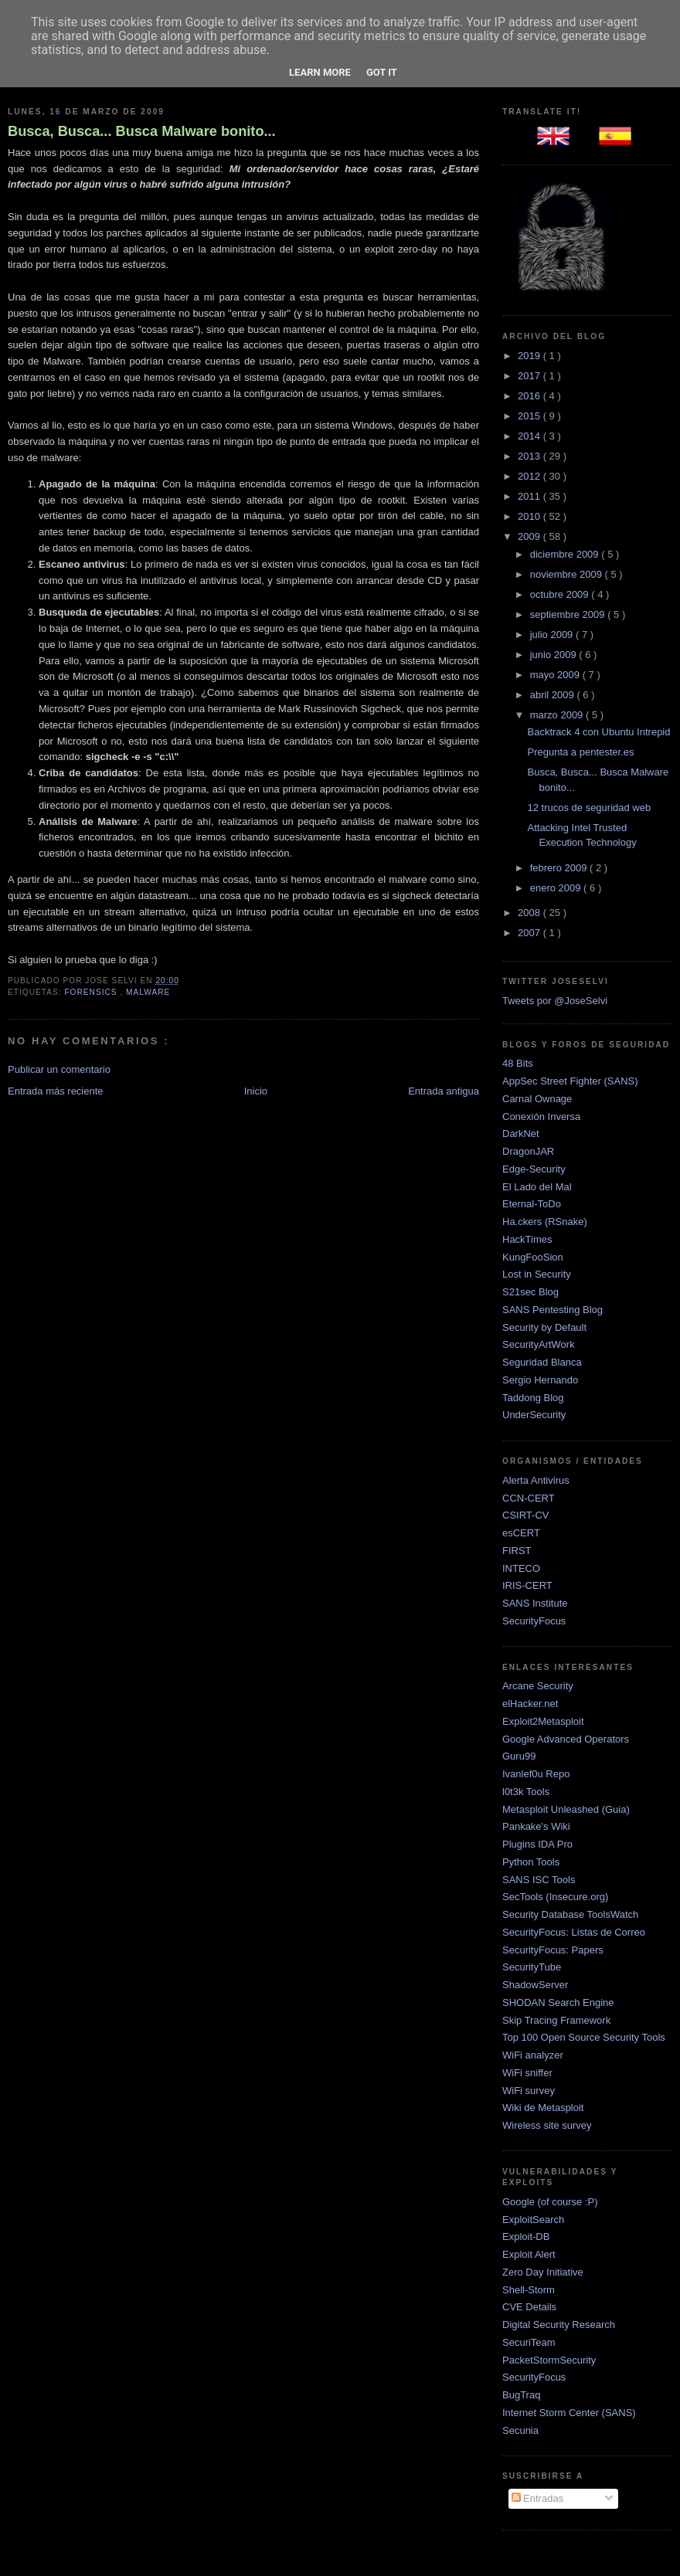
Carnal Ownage (537, 1099)
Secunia (520, 2430)
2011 (530, 496)
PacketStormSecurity (549, 2360)
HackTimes (527, 1239)
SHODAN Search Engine (558, 2002)
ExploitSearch (533, 2219)
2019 (530, 355)
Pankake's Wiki (536, 1826)
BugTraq (521, 2395)
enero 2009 (556, 888)
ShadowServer (535, 1985)
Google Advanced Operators (565, 1739)
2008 (530, 912)
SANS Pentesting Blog (552, 1309)
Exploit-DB (525, 2236)
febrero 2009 (560, 868)
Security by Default (544, 1327)
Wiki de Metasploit (542, 2107)
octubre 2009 (561, 594)
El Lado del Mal (537, 1187)
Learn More (320, 72)
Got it (381, 72)
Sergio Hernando (540, 1380)
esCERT (521, 1533)
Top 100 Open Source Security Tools (583, 2037)
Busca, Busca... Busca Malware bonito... (142, 131)
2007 (530, 932)
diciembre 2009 (566, 554)
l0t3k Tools (525, 1791)
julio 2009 (553, 634)
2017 (530, 376)
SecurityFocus (534, 1621)
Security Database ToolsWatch (570, 1914)
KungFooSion (532, 1257)
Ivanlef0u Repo (536, 1774)
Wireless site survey (547, 2125)
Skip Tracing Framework (556, 2020)
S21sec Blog (530, 1292)
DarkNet (520, 1133)
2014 (530, 436)
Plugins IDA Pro (537, 1844)
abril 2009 (553, 695)
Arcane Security (537, 1686)
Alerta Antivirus (536, 1480)
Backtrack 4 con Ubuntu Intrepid (598, 732)
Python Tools (530, 1862)
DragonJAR (528, 1151)
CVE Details (529, 2307)
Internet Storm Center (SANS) (569, 2412)
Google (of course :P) (550, 2202)
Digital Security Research (558, 2324)
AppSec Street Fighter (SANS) (570, 1081)
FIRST (517, 1550)
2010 (530, 516)
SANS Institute (535, 1603)
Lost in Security (536, 1274)
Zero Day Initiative (542, 2272)
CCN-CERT (528, 1498)
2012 (530, 476)
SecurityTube (531, 1967)
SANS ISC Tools (538, 1879)
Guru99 (519, 1756)
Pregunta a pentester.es (580, 752)
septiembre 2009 (568, 614)
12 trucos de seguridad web (589, 807)
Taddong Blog (533, 1397)
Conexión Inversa (541, 1116)
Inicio (255, 1091)
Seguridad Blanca (542, 1362)
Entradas (538, 2498)
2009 (530, 536)
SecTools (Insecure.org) (555, 1896)
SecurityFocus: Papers (553, 1950)
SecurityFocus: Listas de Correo (573, 1932)
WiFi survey (528, 2090)
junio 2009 (555, 654)
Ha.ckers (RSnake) (544, 1221)
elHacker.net (530, 1703)
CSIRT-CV (525, 1515)
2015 (530, 416)
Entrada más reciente (56, 1091)
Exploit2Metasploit (543, 1721)
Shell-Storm (528, 2290)
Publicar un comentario (59, 1069)
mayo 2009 (556, 674)
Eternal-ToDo (531, 1204)
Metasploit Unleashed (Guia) (566, 1809)
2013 (530, 456)
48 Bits (517, 1063)
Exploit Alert (529, 2254)
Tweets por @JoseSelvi (554, 1000)
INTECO (521, 1568)
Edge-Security (534, 1169)
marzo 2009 (558, 715)
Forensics (92, 992)
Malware (148, 992)
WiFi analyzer (532, 2055)
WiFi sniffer (527, 2073)
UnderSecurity (534, 1414)
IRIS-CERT (527, 1585)
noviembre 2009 (567, 574)
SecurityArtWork (538, 1344)
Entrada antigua (443, 1091)
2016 (530, 396)
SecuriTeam (529, 2342)
